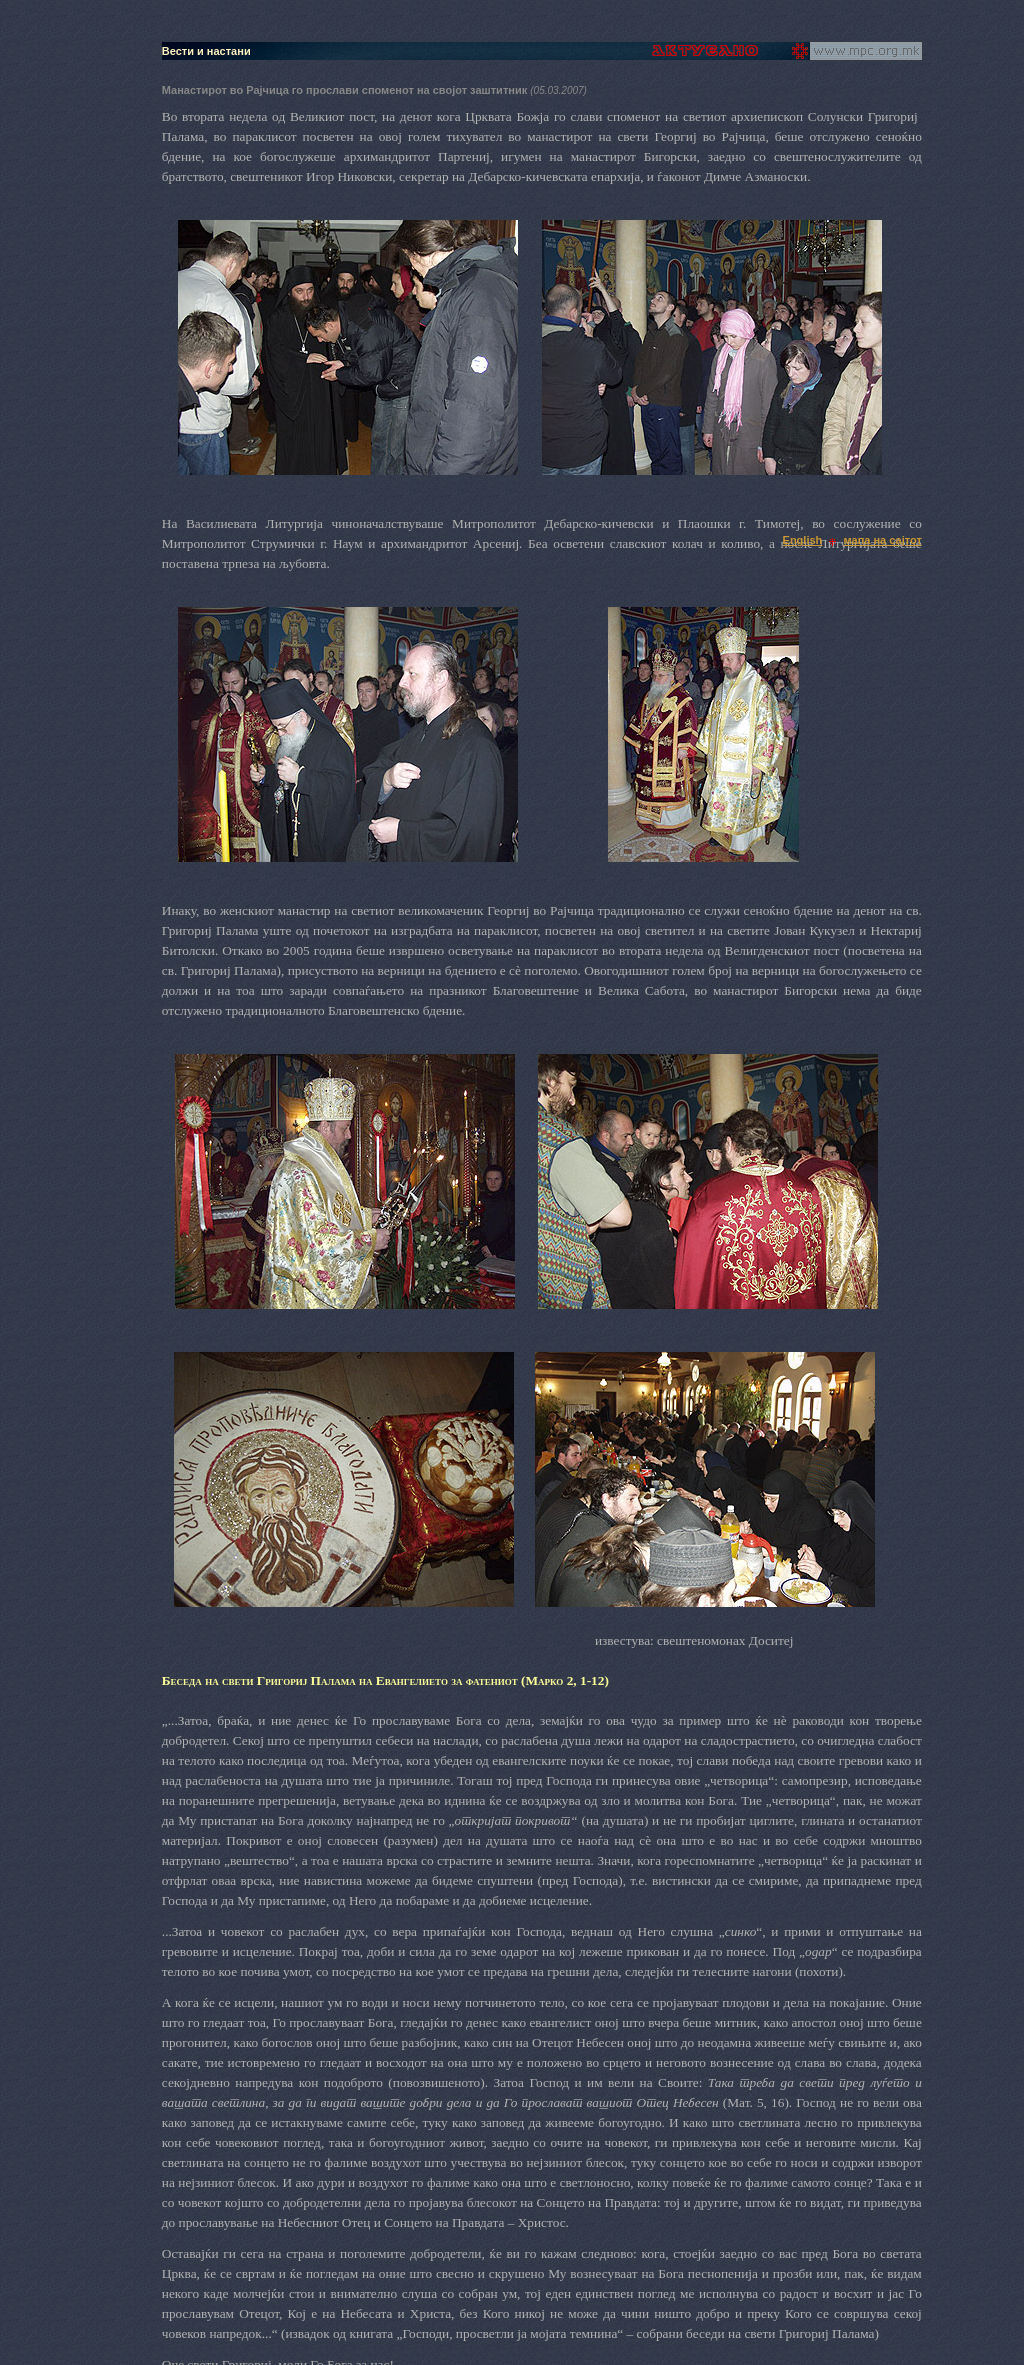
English (803, 540)
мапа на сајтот (883, 540)
